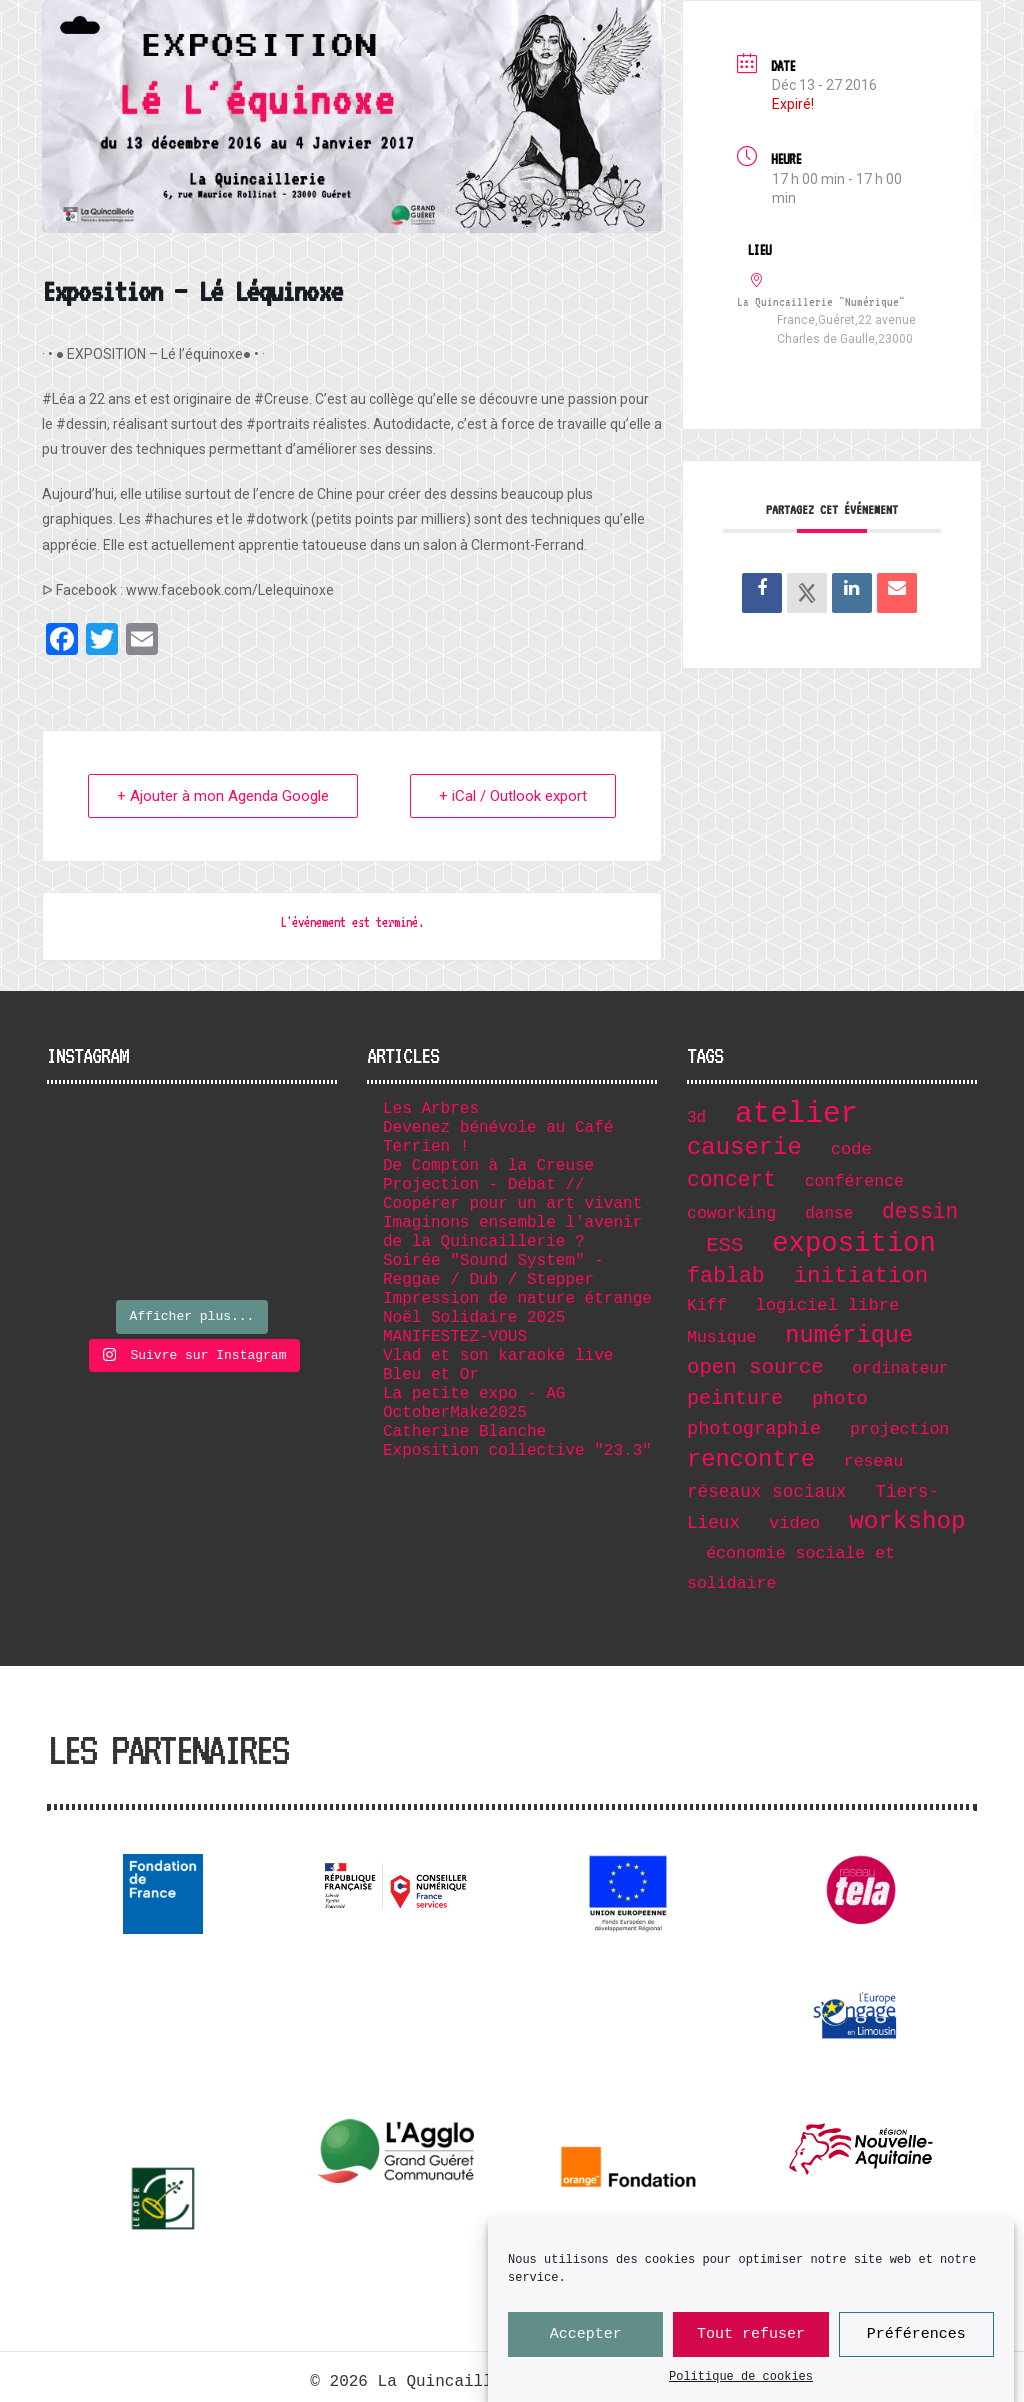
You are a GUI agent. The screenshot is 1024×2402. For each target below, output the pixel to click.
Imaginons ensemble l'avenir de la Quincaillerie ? (512, 1232)
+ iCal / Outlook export (513, 796)
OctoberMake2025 (455, 1413)
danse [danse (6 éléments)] (829, 1214)
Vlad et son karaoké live (498, 1356)
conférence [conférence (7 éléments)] (854, 1181)
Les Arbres (431, 1109)
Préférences (916, 2336)
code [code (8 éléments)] (851, 1149)
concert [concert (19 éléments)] (731, 1180)
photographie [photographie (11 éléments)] (754, 1429)
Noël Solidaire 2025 (474, 1318)
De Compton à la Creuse (488, 1166)
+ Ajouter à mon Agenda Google (223, 796)
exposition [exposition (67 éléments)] (854, 1243)
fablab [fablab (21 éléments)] (726, 1276)
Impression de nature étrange (517, 1299)
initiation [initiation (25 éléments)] (861, 1276)
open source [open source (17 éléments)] (755, 1367)
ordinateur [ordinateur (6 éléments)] (900, 1369)
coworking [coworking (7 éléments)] (731, 1213)
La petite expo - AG (474, 1394)
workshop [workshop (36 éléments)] (907, 1521)
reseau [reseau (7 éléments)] (874, 1461)
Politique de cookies (741, 2380)
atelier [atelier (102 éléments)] (796, 1114)
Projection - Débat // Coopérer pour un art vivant (512, 1194)
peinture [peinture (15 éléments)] (735, 1398)
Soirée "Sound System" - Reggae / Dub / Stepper (493, 1270)
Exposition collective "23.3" (517, 1451)
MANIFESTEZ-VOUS (455, 1337)
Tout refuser (751, 2336)
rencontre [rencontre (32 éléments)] (751, 1459)
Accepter (586, 2336)
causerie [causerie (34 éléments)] (744, 1147)
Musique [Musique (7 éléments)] (722, 1337)
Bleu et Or (431, 1375)
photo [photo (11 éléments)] (840, 1399)
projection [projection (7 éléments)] (899, 1429)
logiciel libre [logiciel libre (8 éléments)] (828, 1305)
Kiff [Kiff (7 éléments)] (707, 1305)
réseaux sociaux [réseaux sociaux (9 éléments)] (767, 1492)
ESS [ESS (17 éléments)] (724, 1245)
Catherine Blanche (464, 1432)
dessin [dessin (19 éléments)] (920, 1212)
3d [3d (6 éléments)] (696, 1118)
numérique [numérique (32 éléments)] (849, 1335)
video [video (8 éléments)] (794, 1523)
